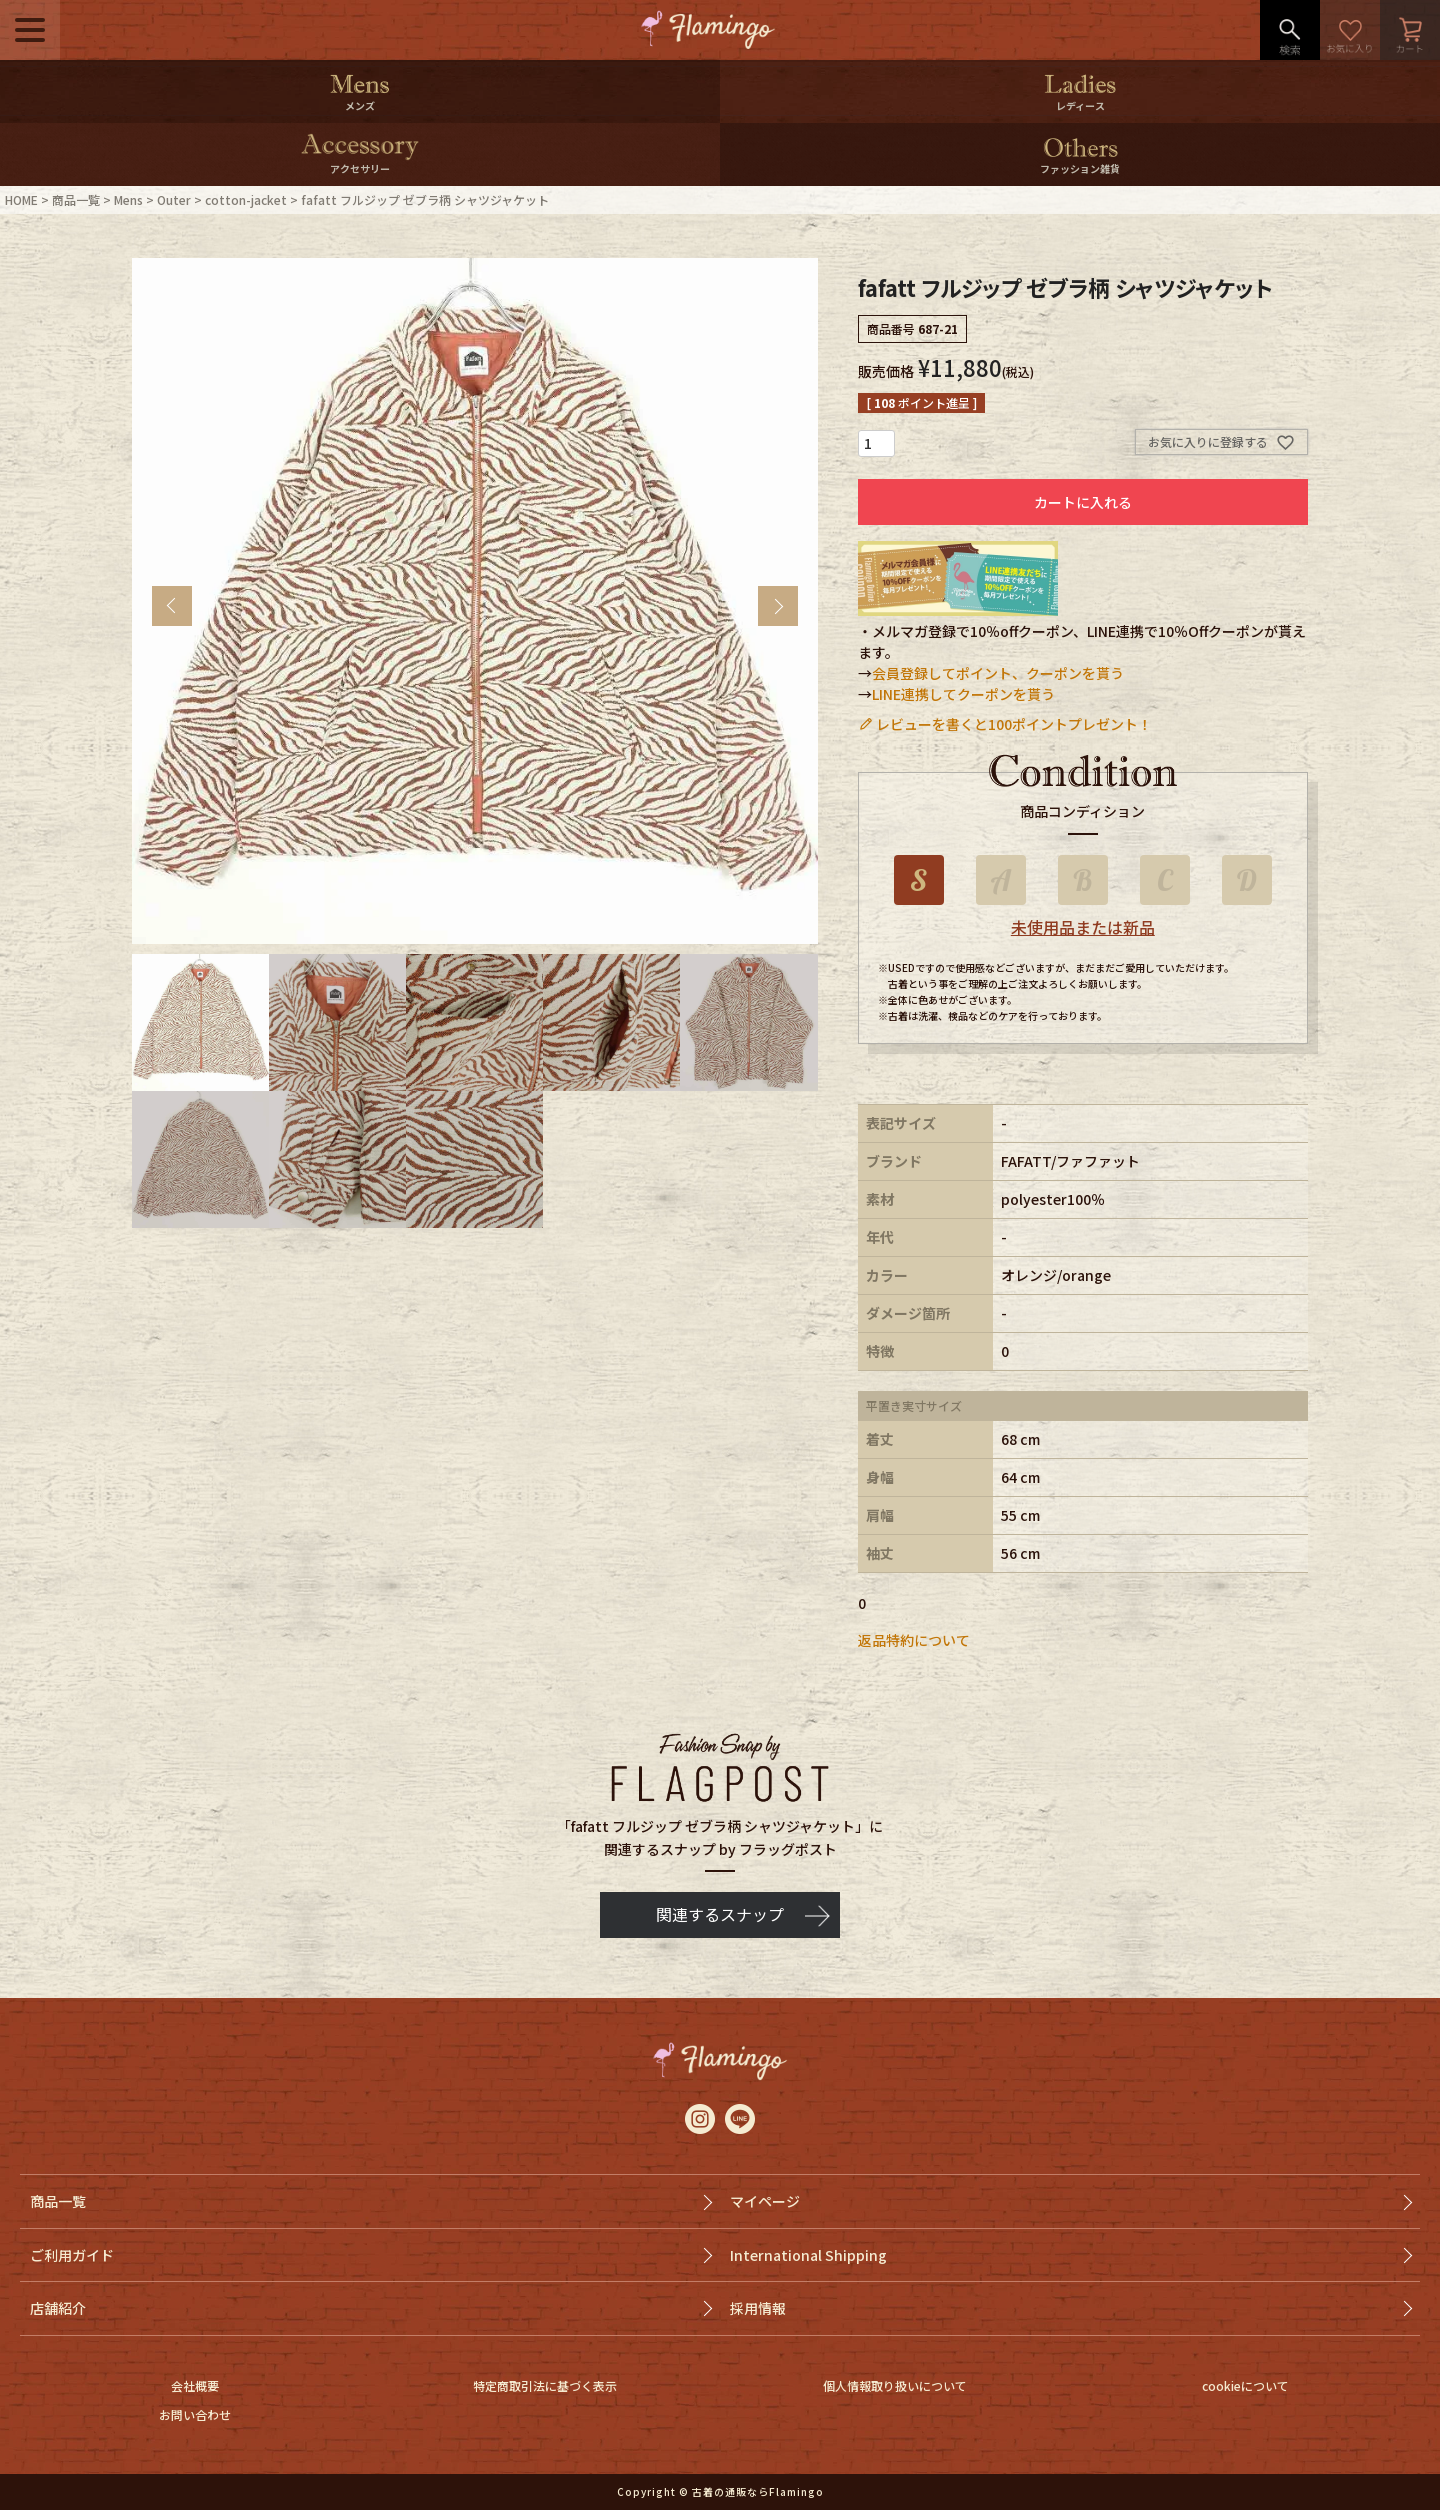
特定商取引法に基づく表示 (545, 2385)
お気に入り (1350, 30)
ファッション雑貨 (1080, 168)
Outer (174, 199)
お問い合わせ (195, 2414)
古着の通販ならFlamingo (758, 2491)
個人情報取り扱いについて (895, 2385)
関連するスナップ (720, 1914)
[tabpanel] (475, 601)
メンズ (360, 105)
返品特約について (914, 1640)
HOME (21, 199)
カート (1410, 30)
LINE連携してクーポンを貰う (963, 694)
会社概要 (195, 2385)
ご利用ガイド (72, 2255)
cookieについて (1245, 2385)
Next (778, 606)
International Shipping (808, 2255)
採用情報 (758, 2308)
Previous (172, 606)
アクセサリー (360, 168)
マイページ (765, 2201)
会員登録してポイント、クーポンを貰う (998, 673)
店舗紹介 (58, 2308)
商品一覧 (76, 199)
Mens (128, 199)
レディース (1080, 105)
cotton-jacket (246, 199)
